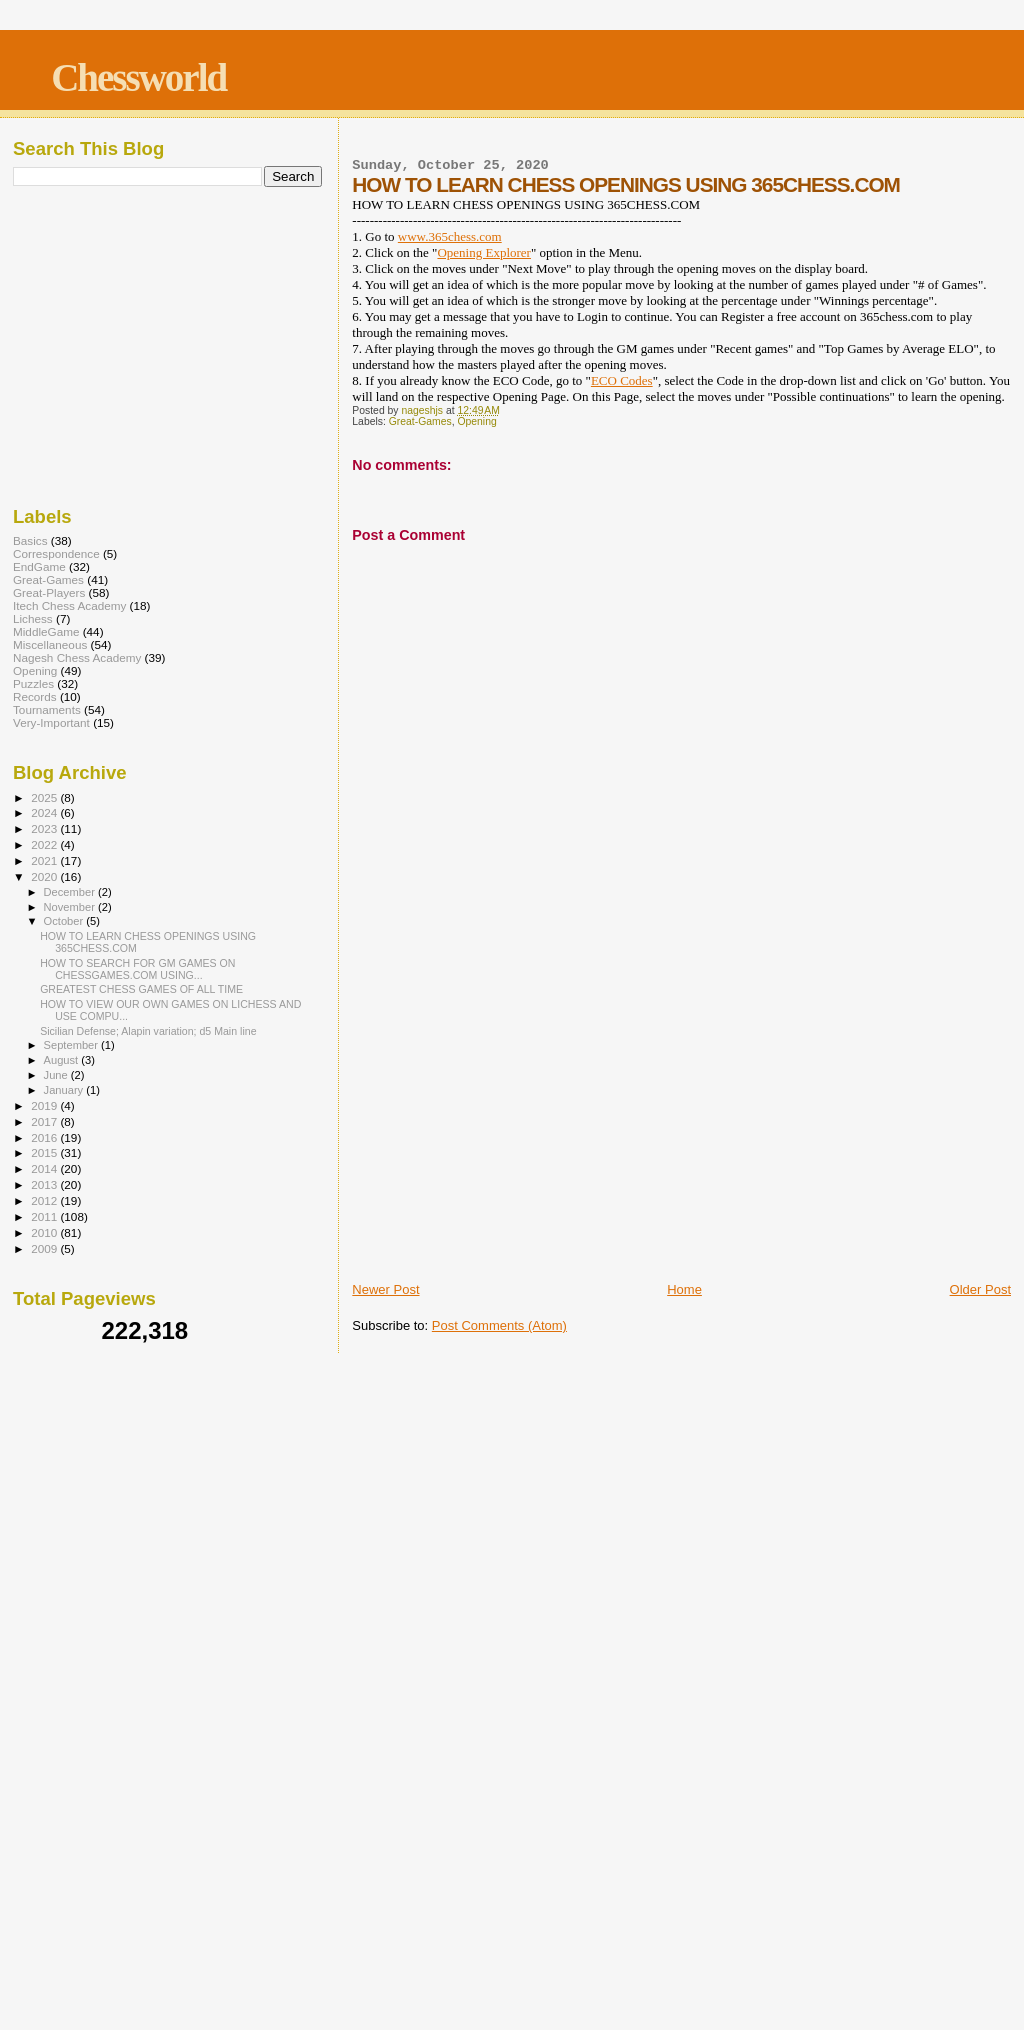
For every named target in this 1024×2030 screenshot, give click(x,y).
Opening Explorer (484, 252)
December (71, 892)
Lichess (33, 618)
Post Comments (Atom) (499, 1325)
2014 (45, 1168)
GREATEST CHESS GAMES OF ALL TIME (141, 989)
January (65, 1090)
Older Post (980, 1289)
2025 (45, 797)
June (57, 1075)
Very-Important (51, 722)
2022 (45, 844)
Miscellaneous (50, 644)
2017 (45, 1121)
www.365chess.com (450, 236)
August (63, 1060)
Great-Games (420, 421)
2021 (45, 860)
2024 (45, 812)
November (71, 907)
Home (684, 1289)
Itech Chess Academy (69, 605)
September (73, 1045)
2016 (45, 1137)
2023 (45, 828)
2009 (45, 1248)
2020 (45, 876)
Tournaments (47, 709)
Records (35, 696)
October (65, 921)
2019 (45, 1105)
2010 (45, 1232)
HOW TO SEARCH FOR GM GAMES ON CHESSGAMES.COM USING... (137, 969)
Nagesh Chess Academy (77, 657)
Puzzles (33, 683)
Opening (476, 421)
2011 (45, 1216)
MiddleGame (46, 631)
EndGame (39, 566)
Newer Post (385, 1289)
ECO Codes (622, 380)
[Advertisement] (681, 1129)
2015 (45, 1152)
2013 (45, 1184)
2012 (45, 1200)
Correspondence (56, 553)
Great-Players (49, 592)
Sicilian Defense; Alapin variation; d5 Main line (148, 1031)
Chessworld (138, 77)
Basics (30, 540)
